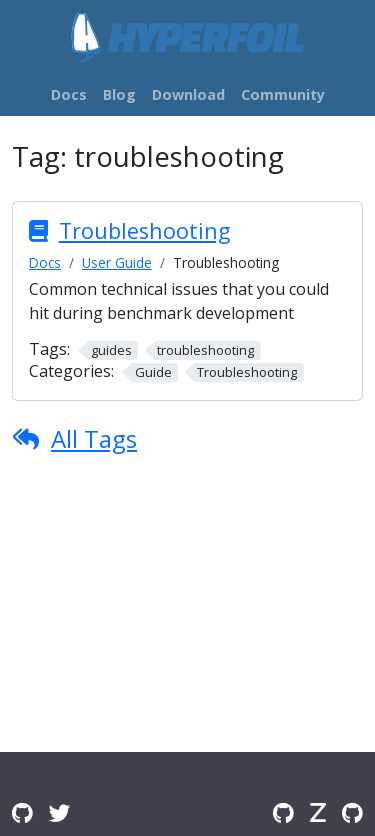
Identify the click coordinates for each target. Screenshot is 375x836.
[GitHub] (283, 812)
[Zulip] (318, 812)
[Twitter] (60, 812)
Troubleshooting (144, 230)
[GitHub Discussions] (22, 812)
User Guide (117, 262)
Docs (45, 262)
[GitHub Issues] (352, 812)
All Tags (94, 438)
